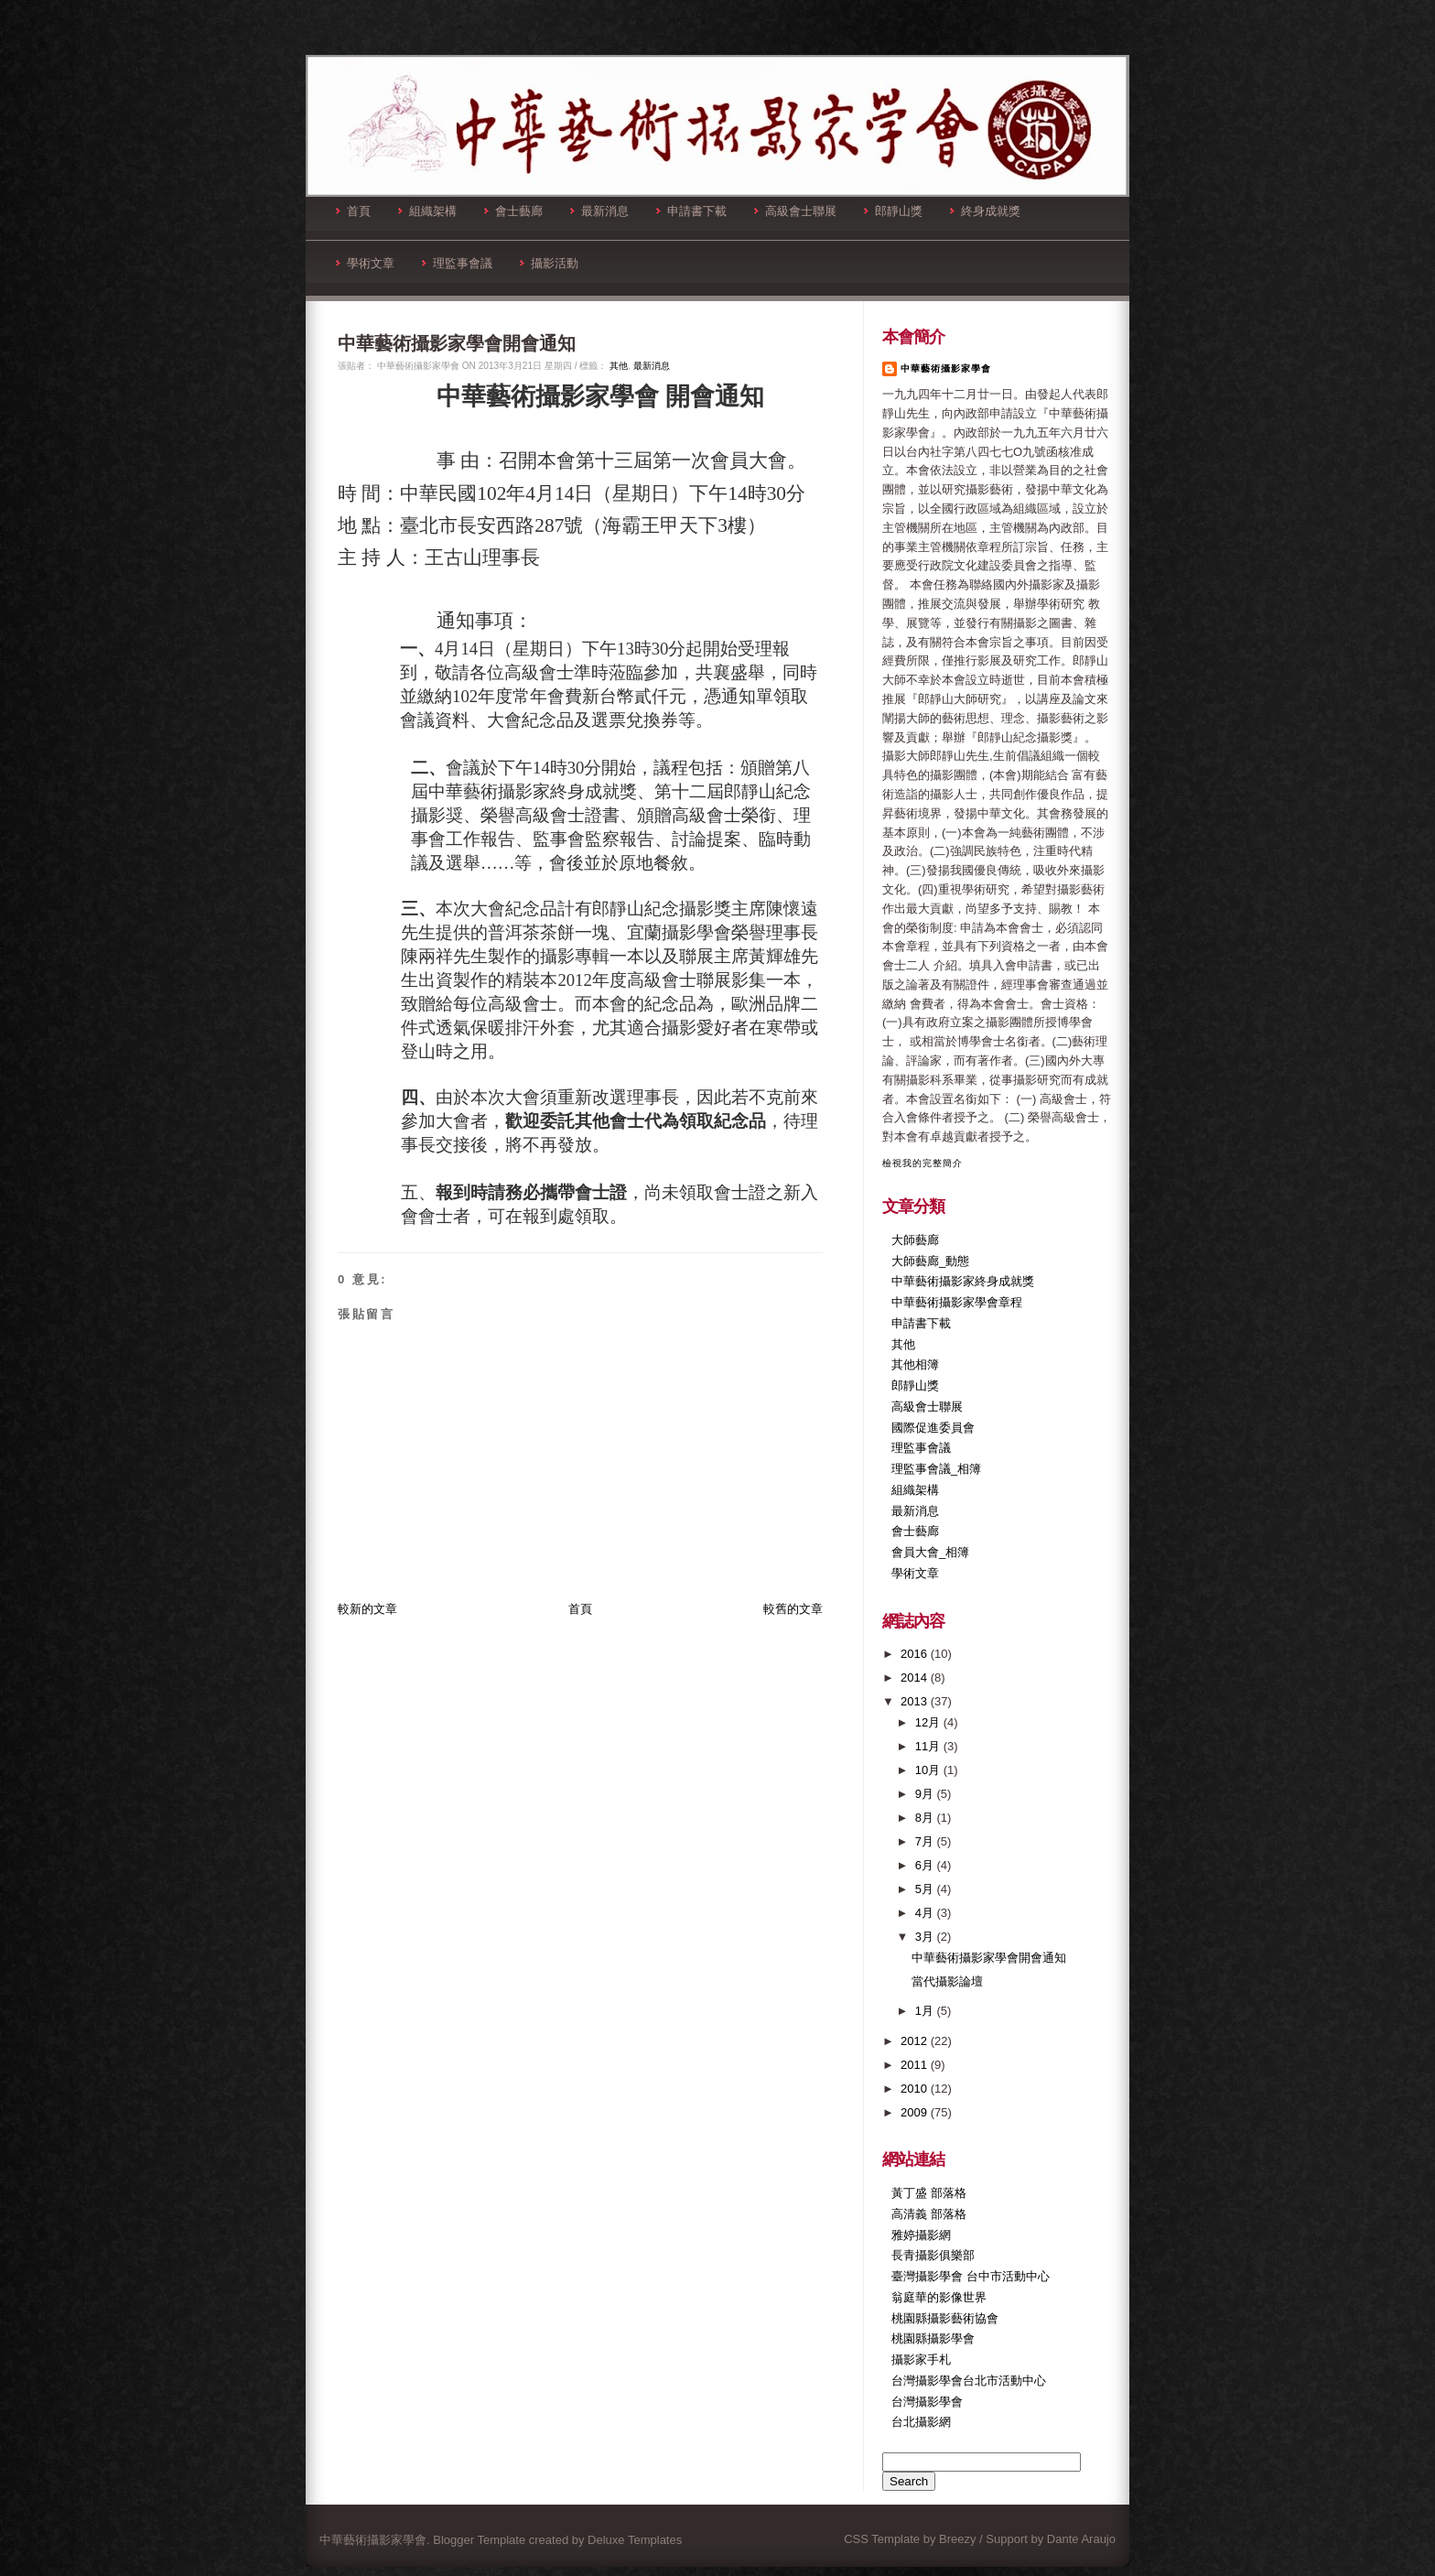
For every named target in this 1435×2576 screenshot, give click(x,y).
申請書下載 (691, 211)
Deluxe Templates (635, 2540)
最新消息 (599, 211)
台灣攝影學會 (927, 2401)
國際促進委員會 (933, 1427)
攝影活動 (549, 263)
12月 (929, 1722)
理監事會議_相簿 (936, 1469)
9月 (926, 1794)
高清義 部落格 (928, 2214)
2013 (916, 1701)
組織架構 (427, 211)
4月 (926, 1913)
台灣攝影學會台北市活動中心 (968, 2380)
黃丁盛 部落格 (928, 2193)
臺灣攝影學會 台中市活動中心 (970, 2276)
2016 (916, 1654)
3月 (926, 1936)
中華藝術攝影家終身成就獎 (962, 1281)
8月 (926, 1817)
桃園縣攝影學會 (933, 2338)
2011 (916, 2065)
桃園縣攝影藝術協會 (944, 2318)
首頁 (353, 211)
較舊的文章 (793, 1609)
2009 (916, 2112)
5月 (926, 1889)
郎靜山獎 (893, 211)
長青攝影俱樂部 (933, 2255)
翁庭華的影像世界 (939, 2297)
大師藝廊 (915, 1240)
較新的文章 (367, 1609)
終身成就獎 (985, 211)
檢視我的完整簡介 (922, 1163)
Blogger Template (479, 2540)
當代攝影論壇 (947, 1981)
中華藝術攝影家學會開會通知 (457, 343)
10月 (929, 1770)
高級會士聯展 (795, 211)
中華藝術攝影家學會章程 (956, 1302)
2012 (916, 2041)
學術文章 (365, 263)
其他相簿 (915, 1364)
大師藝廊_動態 (930, 1261)
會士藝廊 (513, 211)
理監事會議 (457, 263)
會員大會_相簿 (930, 1552)
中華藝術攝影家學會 (946, 368)
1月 (926, 2011)
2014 (916, 1677)
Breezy (957, 2539)
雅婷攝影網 (921, 2235)
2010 (916, 2088)
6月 (926, 1865)
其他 (619, 366)
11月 (929, 1746)
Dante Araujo (1081, 2539)
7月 (926, 1841)
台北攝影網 (921, 2422)
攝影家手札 (921, 2359)
